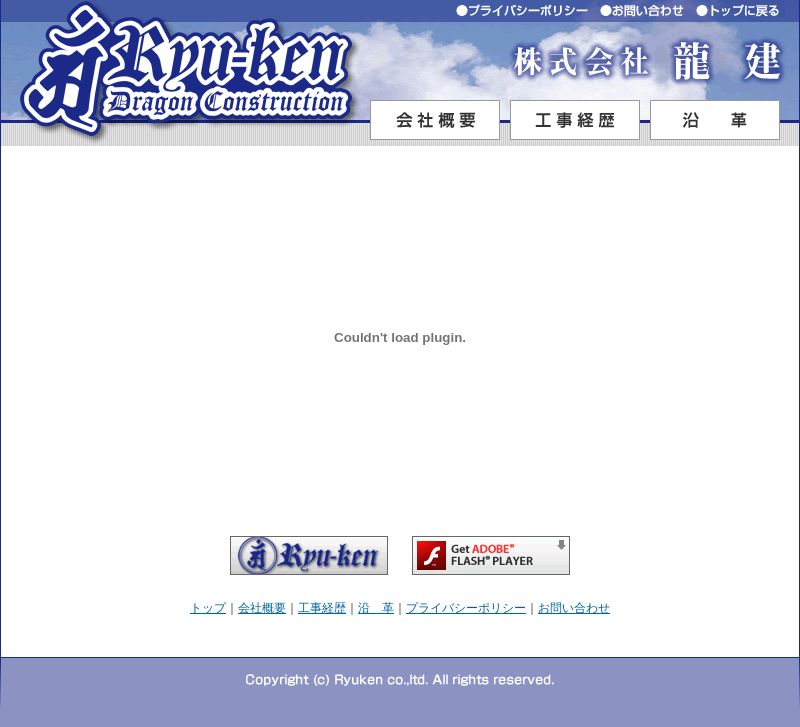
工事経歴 (322, 608)
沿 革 (376, 608)
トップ (208, 608)
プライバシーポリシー (466, 608)
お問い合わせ (574, 608)
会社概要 (262, 608)
